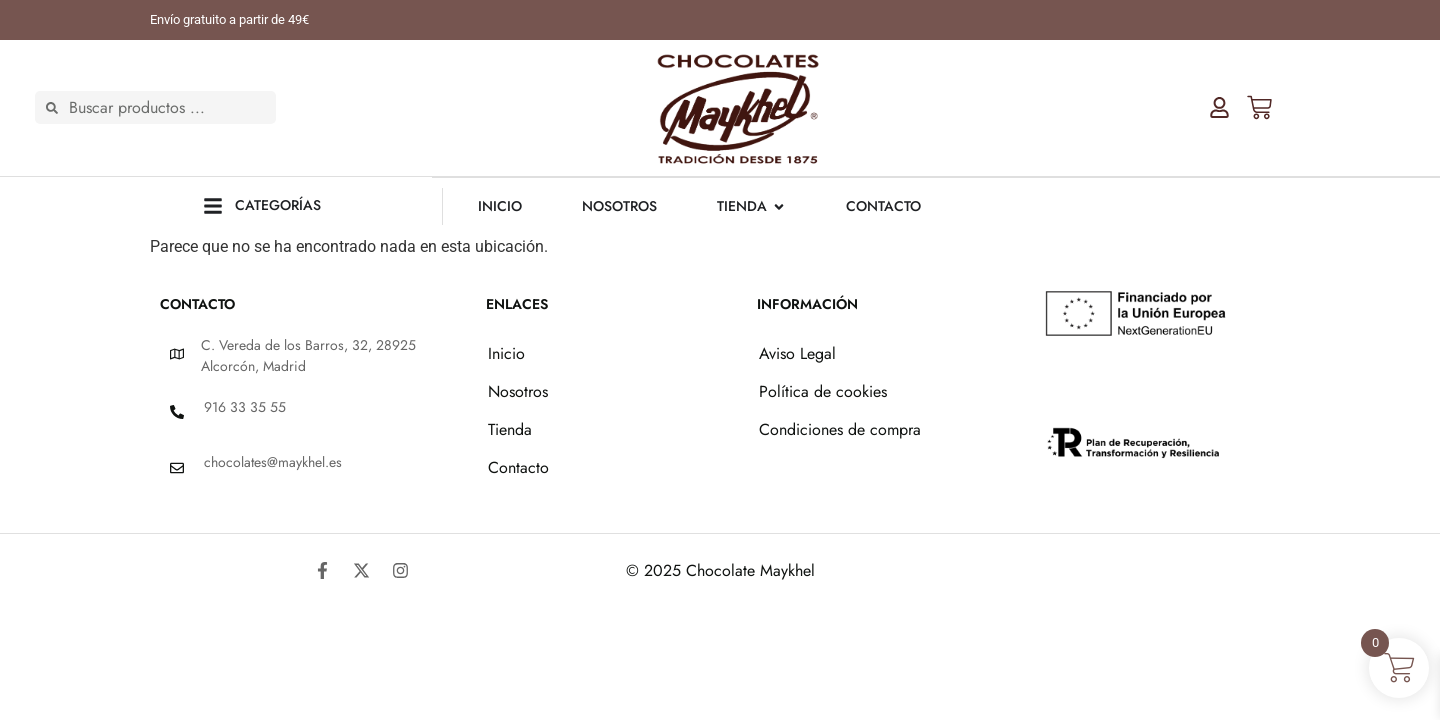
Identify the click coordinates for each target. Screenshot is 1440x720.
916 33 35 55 (245, 406)
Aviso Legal (797, 352)
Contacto (518, 466)
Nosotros (518, 390)
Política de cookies (823, 390)
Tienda (510, 428)
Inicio (506, 352)
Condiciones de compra (840, 428)
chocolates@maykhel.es (273, 461)
